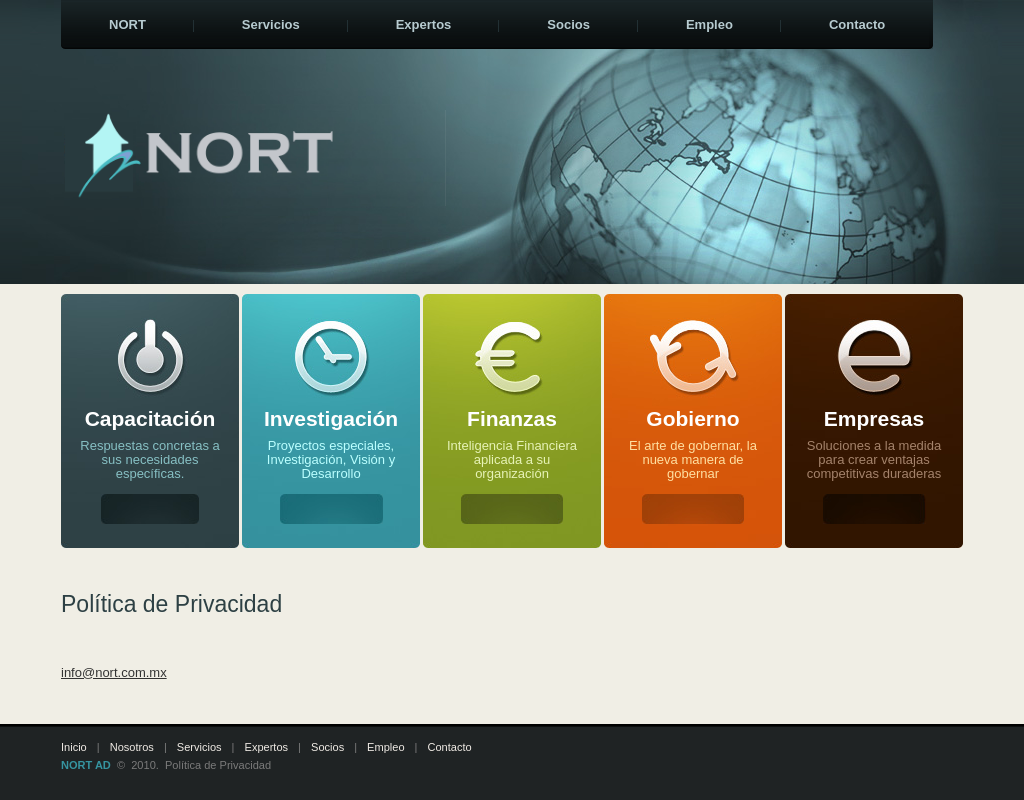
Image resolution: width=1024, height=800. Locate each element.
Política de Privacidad (218, 765)
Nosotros (132, 747)
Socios (327, 747)
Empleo (385, 747)
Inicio (74, 747)
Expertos (267, 747)
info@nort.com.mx (114, 672)
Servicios (199, 747)
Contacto (449, 747)
